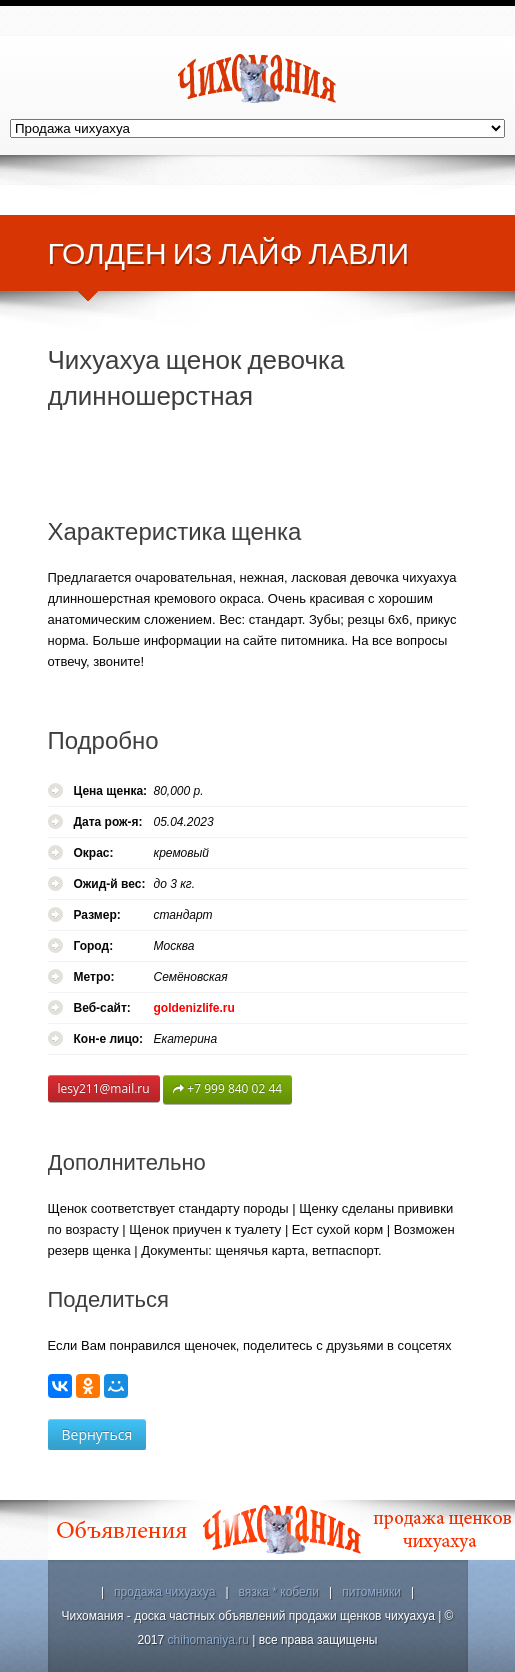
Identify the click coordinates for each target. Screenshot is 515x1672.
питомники (371, 1592)
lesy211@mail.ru (104, 1088)
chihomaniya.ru (208, 1640)
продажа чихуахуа (164, 1592)
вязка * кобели (279, 1592)
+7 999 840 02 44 (227, 1089)
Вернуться (97, 1434)
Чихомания (258, 78)
